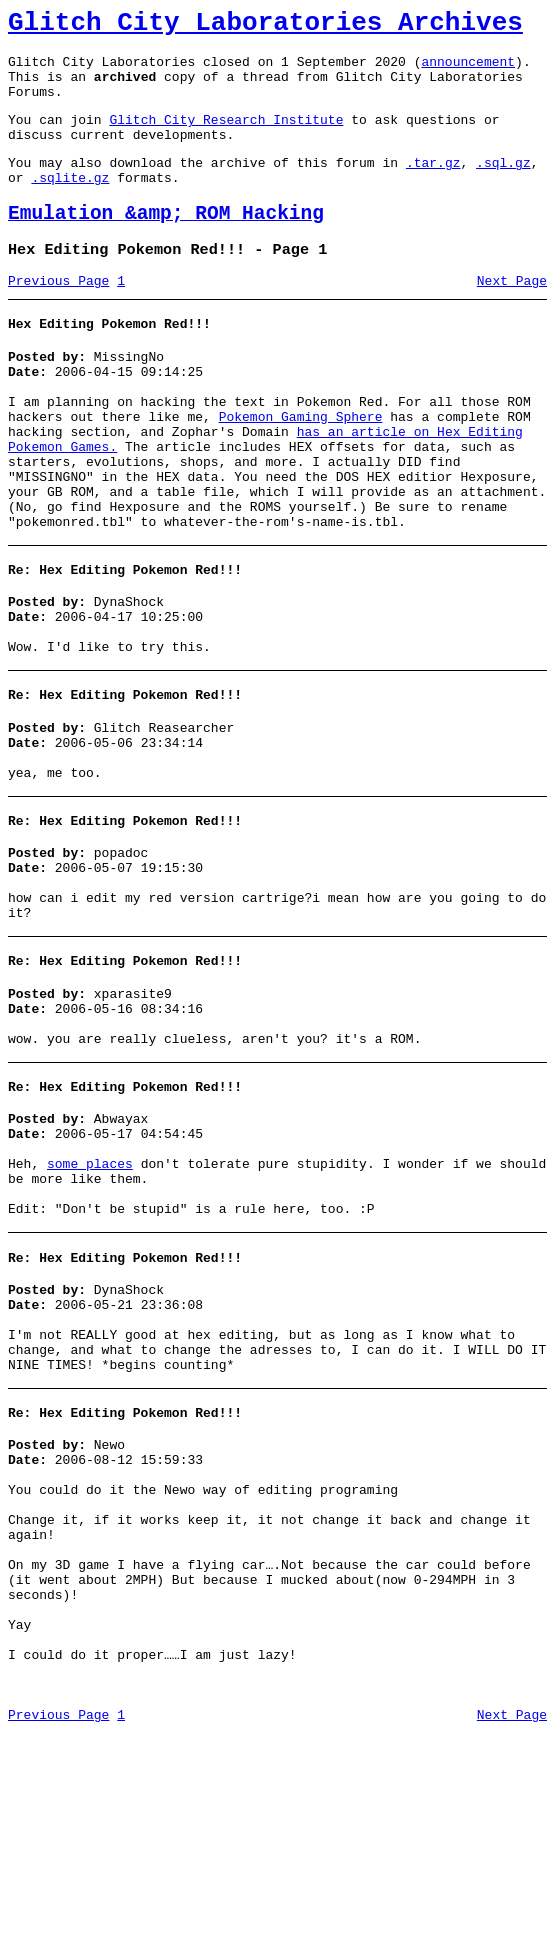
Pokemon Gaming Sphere (301, 468)
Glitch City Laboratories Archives (265, 26)
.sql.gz (503, 186)
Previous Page (58, 317)
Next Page (512, 317)
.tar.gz (433, 186)
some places (90, 1299)
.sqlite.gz (70, 204)
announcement (468, 70)
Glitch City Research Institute (226, 137)
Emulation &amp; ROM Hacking (166, 243)
